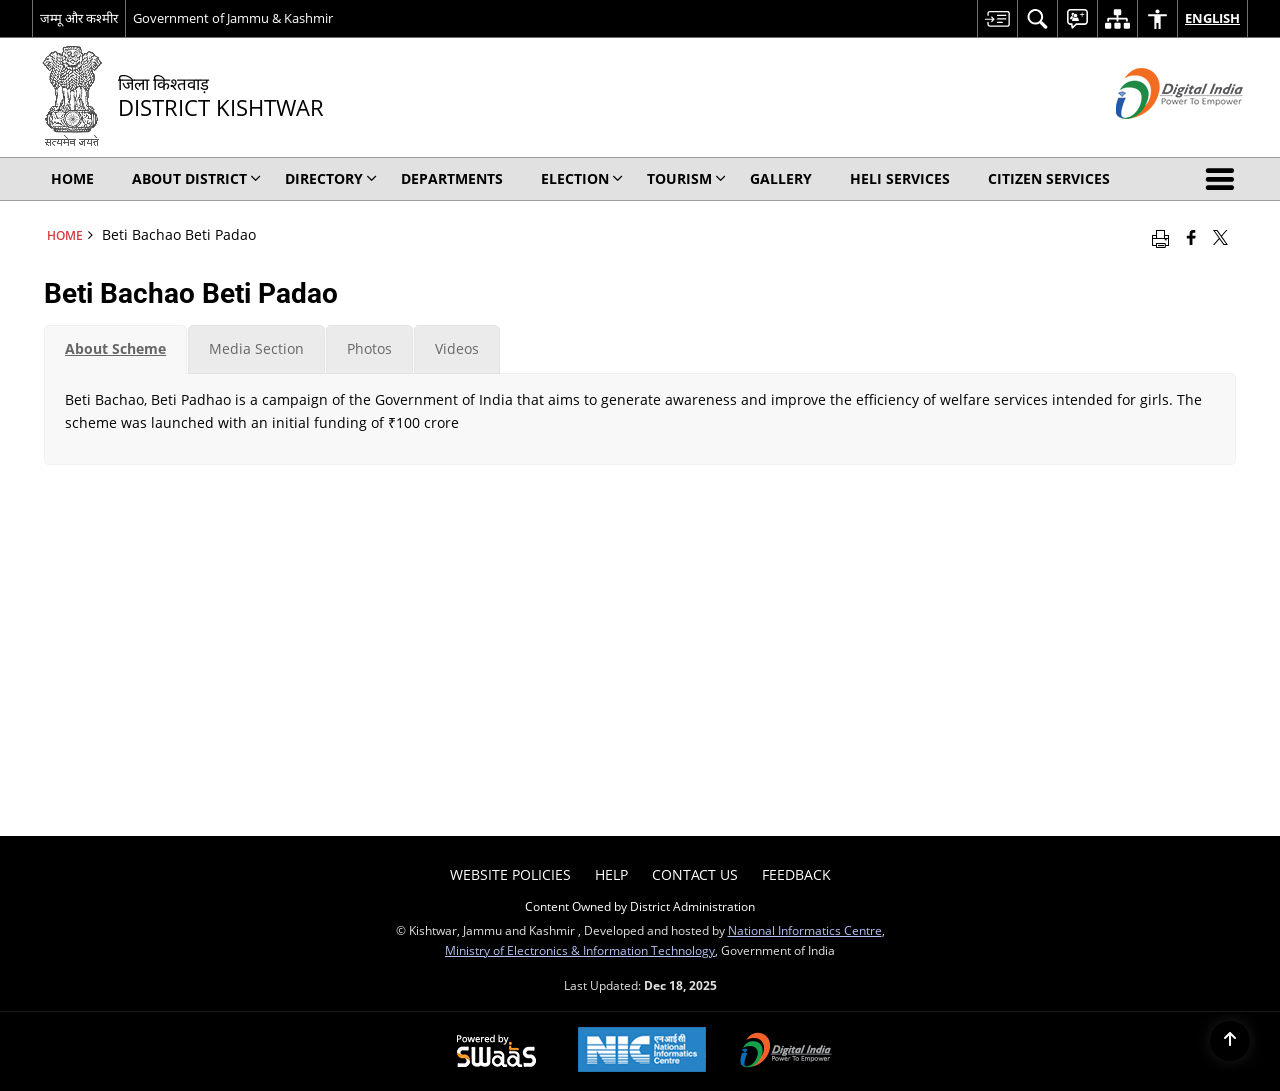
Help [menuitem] (611, 874)
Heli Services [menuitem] (900, 178)
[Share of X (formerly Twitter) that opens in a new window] (1220, 237)
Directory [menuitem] (331, 178)
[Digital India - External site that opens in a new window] (1154, 135)
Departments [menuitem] (452, 178)
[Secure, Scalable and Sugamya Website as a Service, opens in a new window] (496, 1052)
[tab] (115, 349)
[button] (1224, 179)
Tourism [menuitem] (686, 178)
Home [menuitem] (72, 178)
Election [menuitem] (582, 178)
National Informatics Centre (805, 930)
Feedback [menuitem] (796, 874)
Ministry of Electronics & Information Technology (580, 950)
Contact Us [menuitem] (695, 874)
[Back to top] (1230, 1041)
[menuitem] (997, 18)
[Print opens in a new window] (1160, 237)
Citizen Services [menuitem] (1049, 178)
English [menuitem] (1212, 18)
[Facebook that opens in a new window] (1191, 237)
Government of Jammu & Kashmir (233, 18)
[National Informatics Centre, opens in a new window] (642, 1051)
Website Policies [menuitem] (510, 874)
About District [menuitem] (196, 178)
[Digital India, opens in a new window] (786, 1052)
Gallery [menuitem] (781, 178)
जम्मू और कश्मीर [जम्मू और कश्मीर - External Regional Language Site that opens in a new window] (79, 18)
